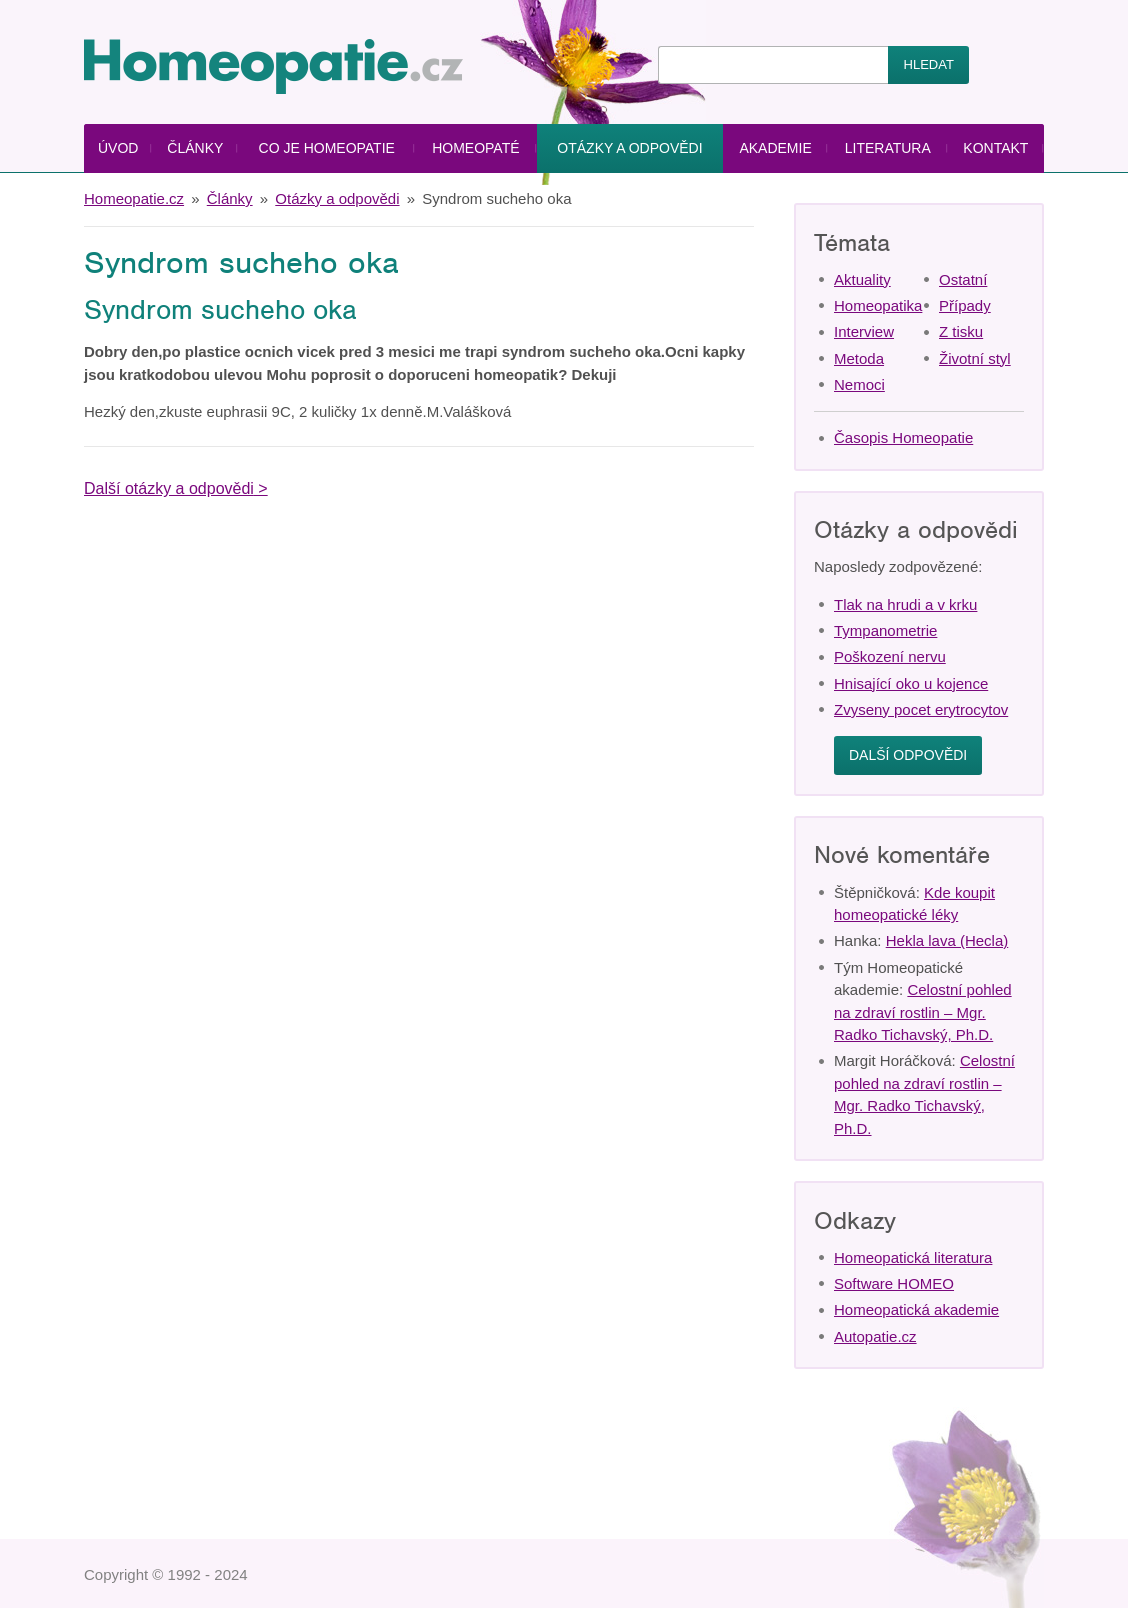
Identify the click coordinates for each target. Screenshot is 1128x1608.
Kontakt (995, 148)
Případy (965, 305)
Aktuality (862, 279)
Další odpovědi (908, 755)
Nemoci (859, 384)
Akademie (775, 148)
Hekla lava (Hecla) (947, 940)
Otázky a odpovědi (629, 148)
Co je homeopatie (327, 148)
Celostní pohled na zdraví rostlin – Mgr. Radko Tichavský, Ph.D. (923, 1012)
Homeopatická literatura (913, 1257)
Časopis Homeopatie (903, 437)
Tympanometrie (885, 630)
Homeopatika (878, 305)
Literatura (888, 148)
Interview (864, 331)
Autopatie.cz (875, 1336)
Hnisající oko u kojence (911, 683)
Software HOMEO (894, 1283)
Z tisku (961, 331)
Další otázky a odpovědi (169, 488)
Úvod (118, 148)
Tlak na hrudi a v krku (905, 604)
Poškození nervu (890, 656)
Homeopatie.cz (134, 198)
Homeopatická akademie (916, 1309)
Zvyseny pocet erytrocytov (921, 709)
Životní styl (975, 358)
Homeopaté (475, 148)
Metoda (859, 358)
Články (195, 148)
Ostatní (963, 279)
